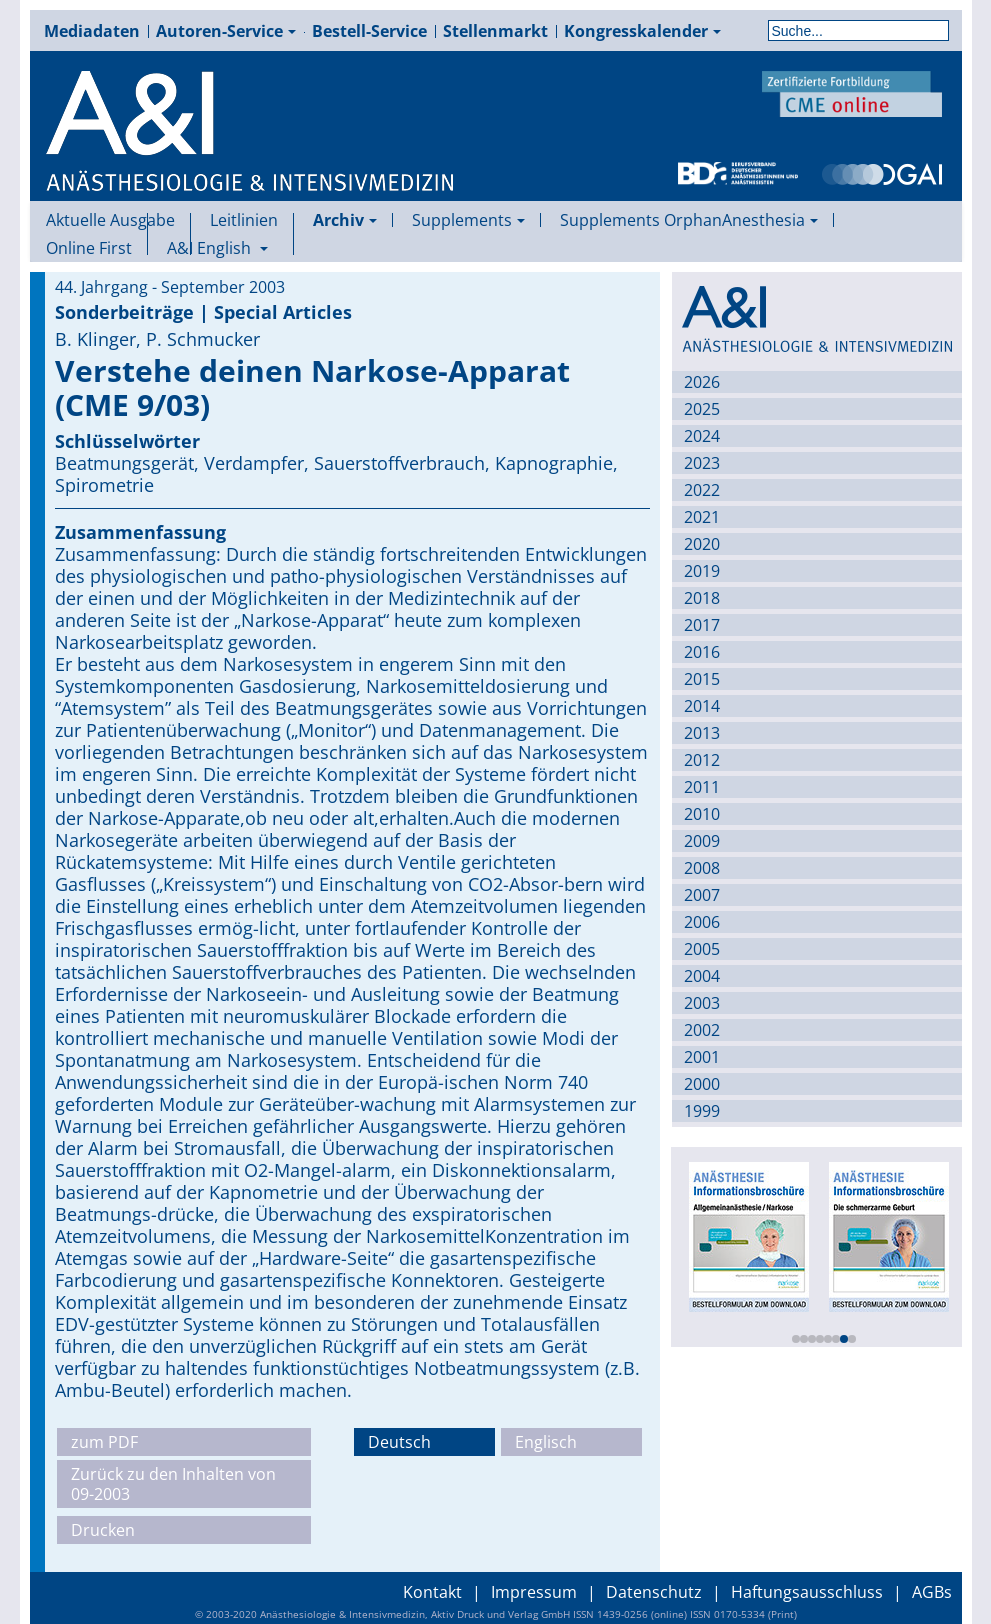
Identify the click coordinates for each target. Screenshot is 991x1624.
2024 (702, 436)
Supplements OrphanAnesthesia (689, 220)
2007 (702, 895)
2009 (702, 841)
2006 (702, 922)
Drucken (103, 1530)
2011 (702, 787)
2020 (702, 544)
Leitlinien (244, 220)
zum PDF (104, 1442)
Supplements (468, 220)
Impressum (534, 1592)
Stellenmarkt (495, 31)
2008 (702, 868)
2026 (702, 382)
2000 (702, 1084)
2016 (702, 652)
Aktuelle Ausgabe (110, 220)
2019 (702, 571)
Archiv (345, 220)
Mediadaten (92, 31)
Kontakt (432, 1592)
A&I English (217, 248)
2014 (702, 706)
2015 (702, 679)
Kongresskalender (642, 31)
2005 (702, 949)
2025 (702, 409)
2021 (702, 517)
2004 (702, 976)
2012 (702, 760)
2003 (702, 1003)
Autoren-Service (226, 31)
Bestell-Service (369, 31)
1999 (702, 1111)
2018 (702, 598)
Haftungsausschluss (807, 1592)
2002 (702, 1030)
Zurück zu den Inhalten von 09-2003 (173, 1484)
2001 (702, 1057)
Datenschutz (654, 1592)
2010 (702, 814)
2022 (702, 490)
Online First (89, 248)
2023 (702, 463)
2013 (702, 733)
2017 (702, 625)
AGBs (932, 1592)
